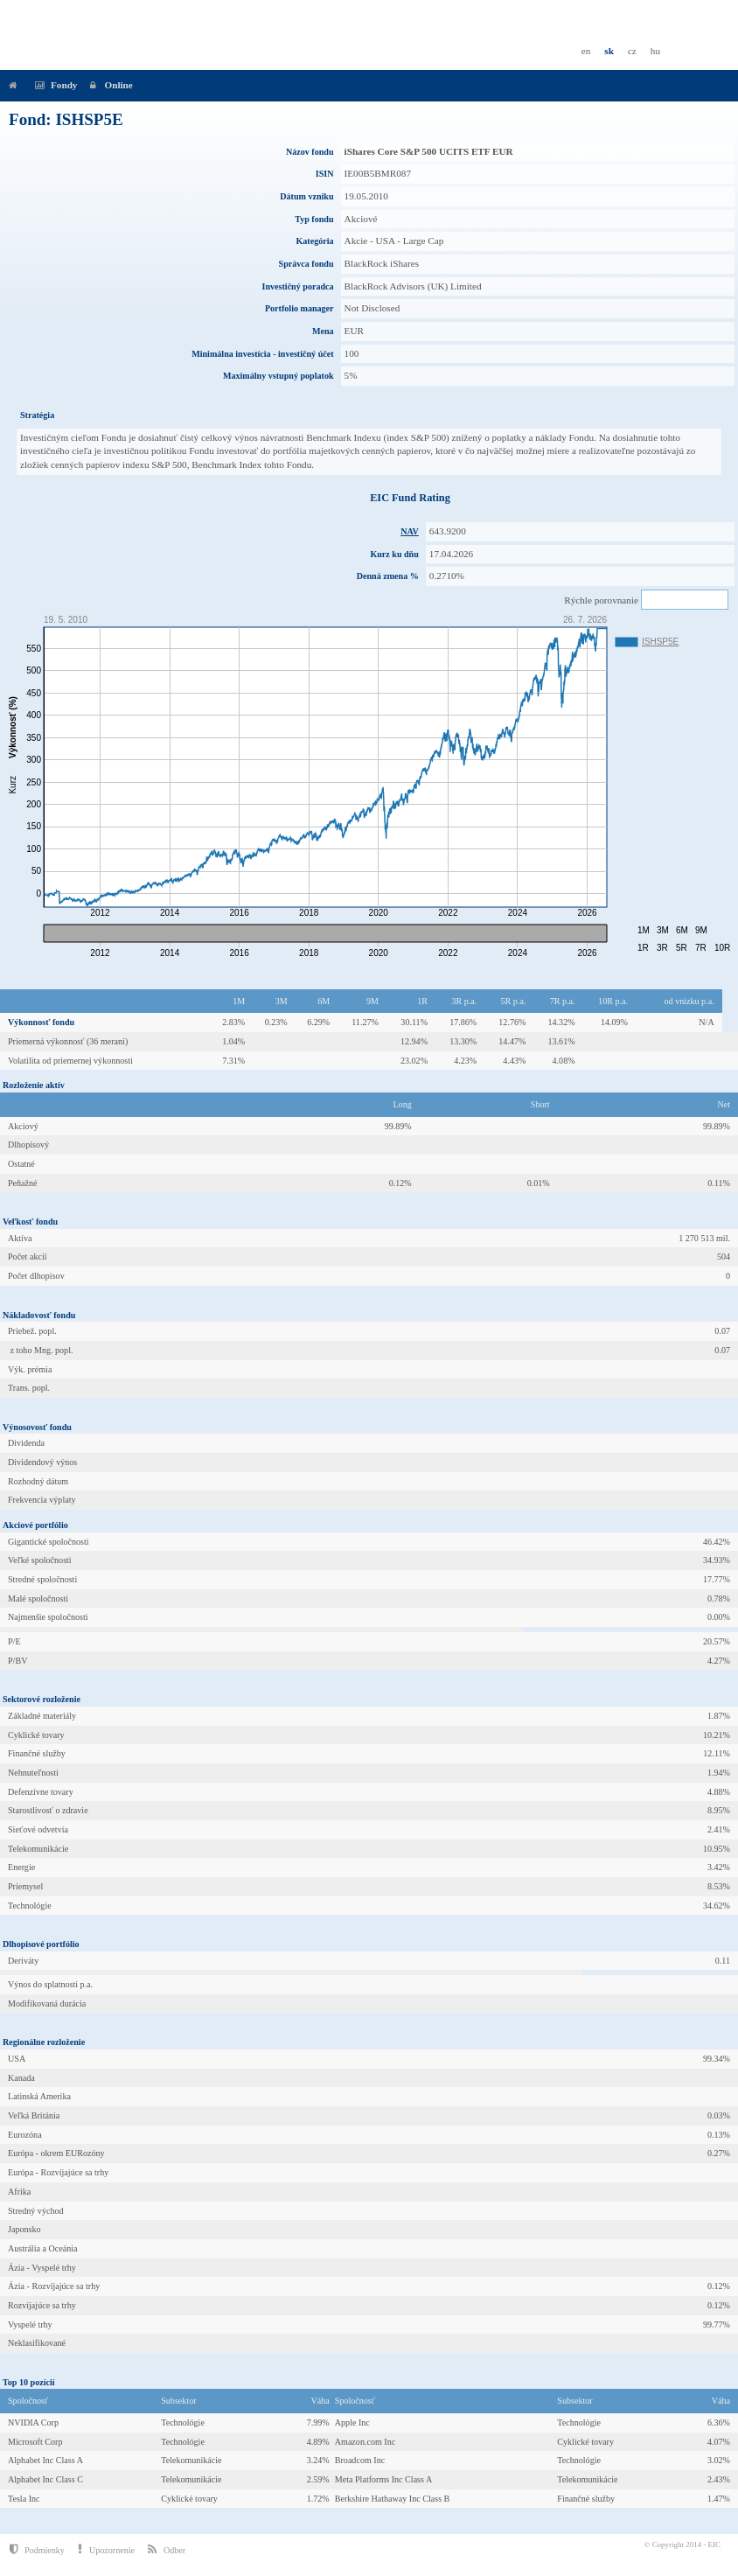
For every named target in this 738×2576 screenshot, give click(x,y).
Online (108, 85)
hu (655, 50)
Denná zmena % (388, 576)
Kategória (314, 241)
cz (632, 50)
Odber (166, 2549)
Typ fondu (314, 219)
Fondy (54, 85)
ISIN (325, 173)
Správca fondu (306, 264)
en (586, 50)
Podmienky (37, 2549)
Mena (323, 331)
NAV (409, 531)
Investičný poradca (298, 286)
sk (609, 50)
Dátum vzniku (306, 196)
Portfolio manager (299, 308)
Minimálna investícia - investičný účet (262, 354)
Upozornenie (106, 2549)
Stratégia (37, 415)
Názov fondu (310, 152)
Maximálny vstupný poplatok (278, 375)
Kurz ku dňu (394, 554)
